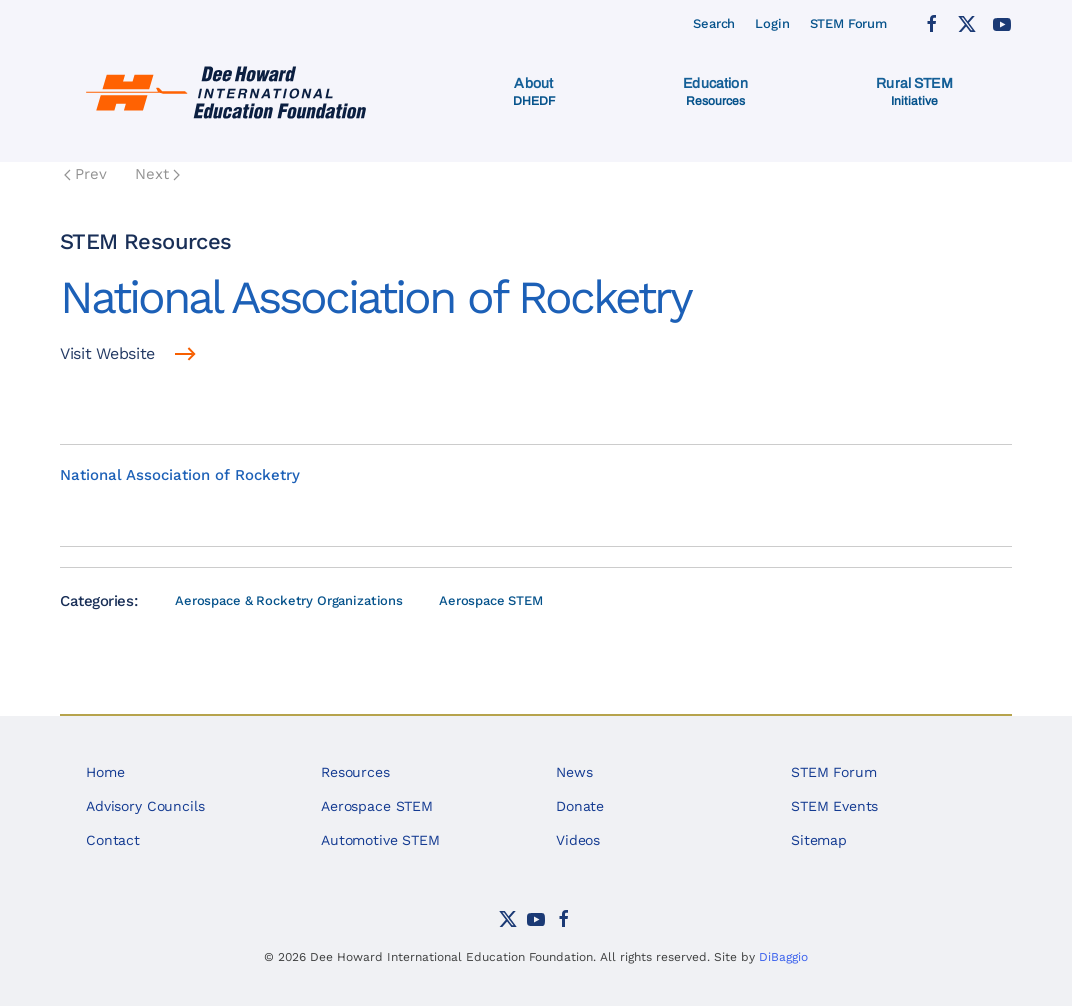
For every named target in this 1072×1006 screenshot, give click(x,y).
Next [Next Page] (157, 174)
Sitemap (819, 840)
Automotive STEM (380, 840)
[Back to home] (229, 92)
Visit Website (107, 353)
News (574, 772)
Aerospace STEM (491, 600)
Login (772, 23)
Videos (578, 840)
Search (714, 23)
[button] (534, 92)
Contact (113, 840)
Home (105, 772)
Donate (580, 806)
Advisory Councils (145, 806)
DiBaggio (783, 957)
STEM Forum (849, 23)
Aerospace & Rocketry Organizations (289, 600)
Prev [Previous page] (85, 174)
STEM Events (834, 806)
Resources (355, 772)
